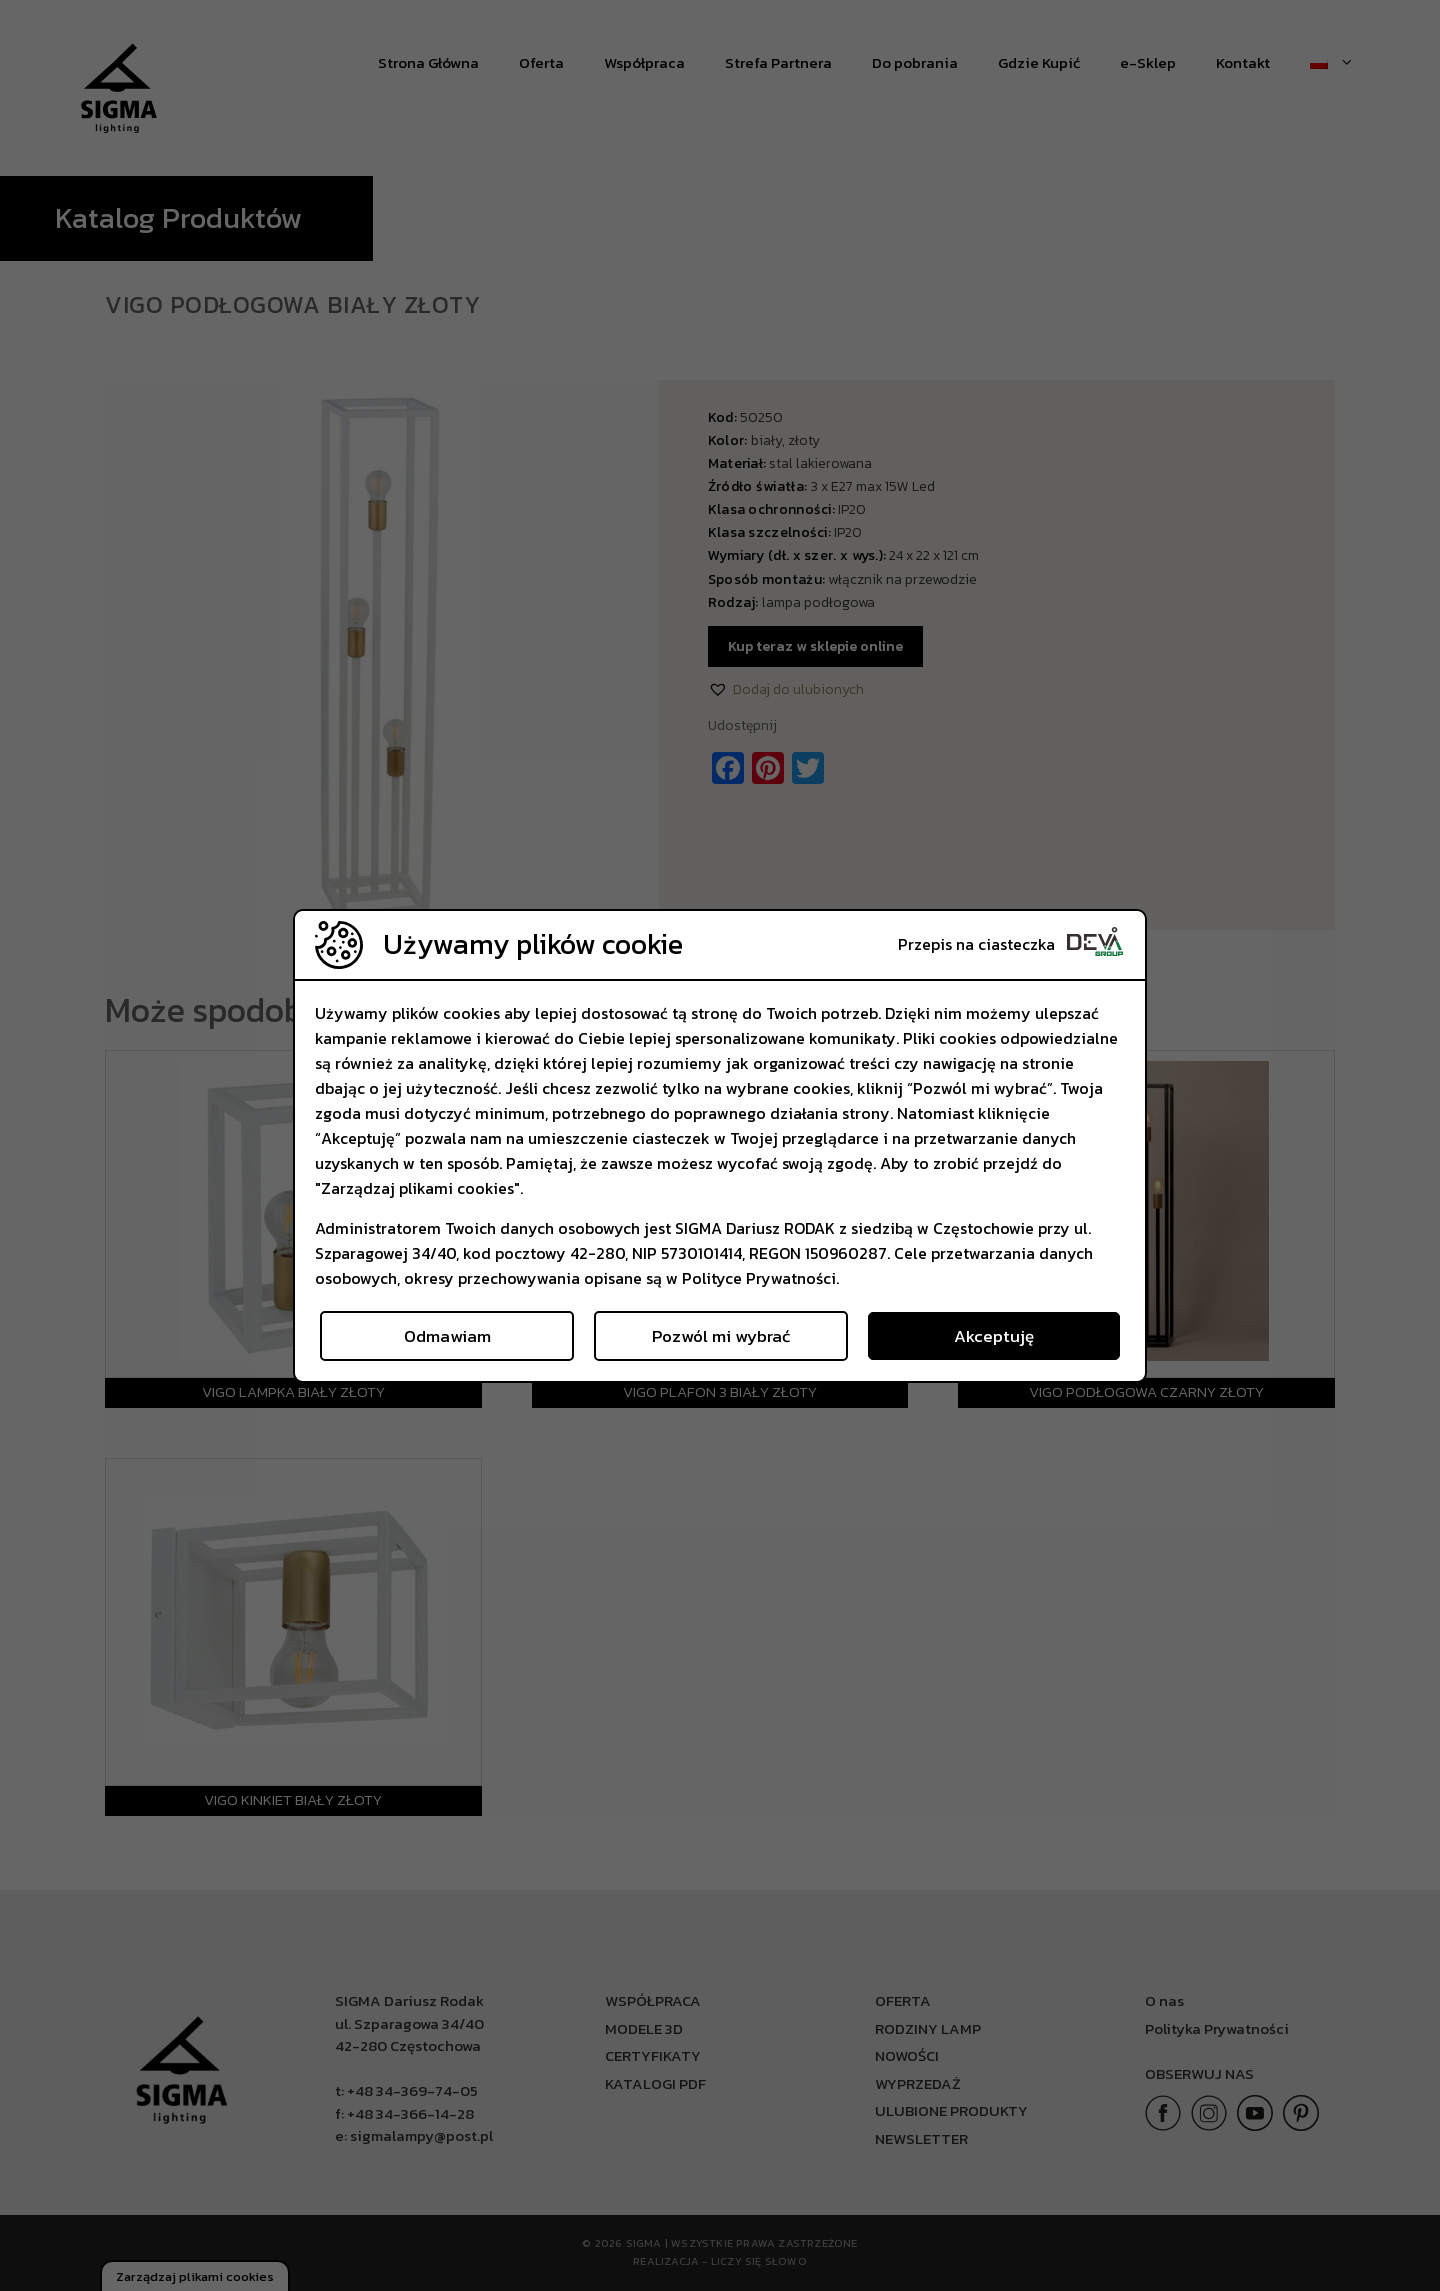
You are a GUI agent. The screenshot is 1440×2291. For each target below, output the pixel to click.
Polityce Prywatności (759, 1278)
